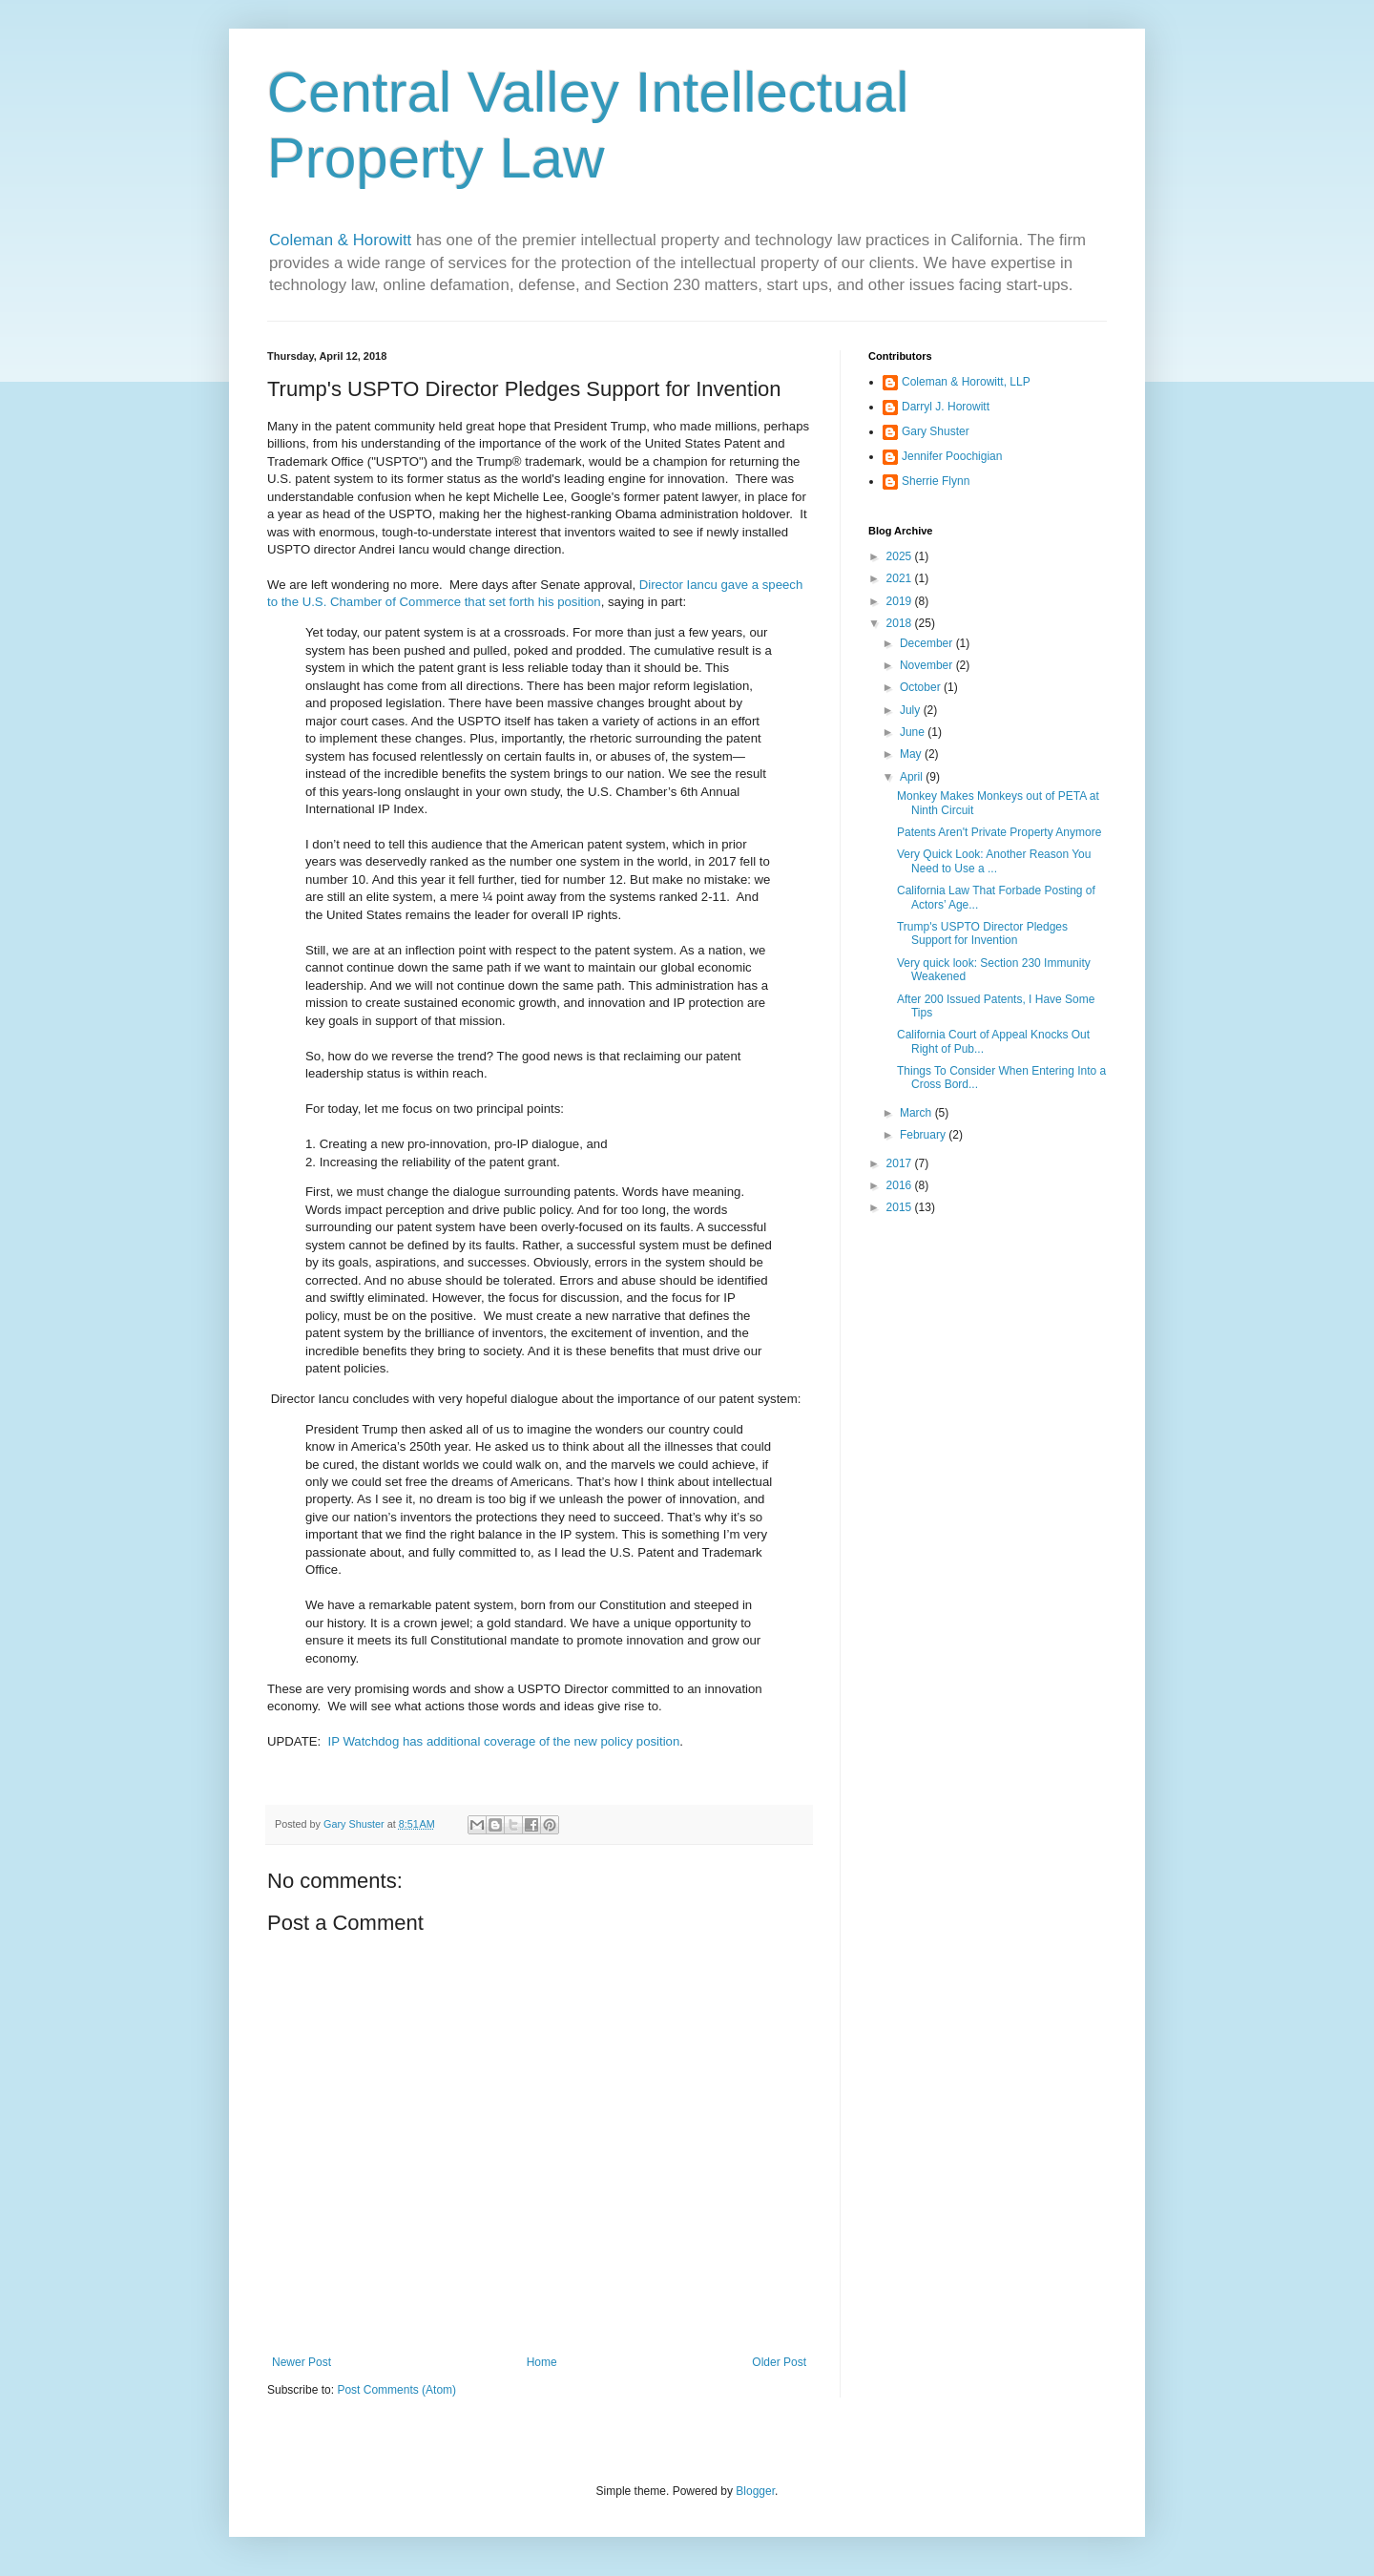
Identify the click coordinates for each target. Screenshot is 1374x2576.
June (913, 732)
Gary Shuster (935, 431)
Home (542, 2362)
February (924, 1134)
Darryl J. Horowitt (945, 406)
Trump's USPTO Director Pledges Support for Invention (982, 933)
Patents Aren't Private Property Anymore (999, 832)
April (913, 777)
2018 (900, 623)
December (928, 643)
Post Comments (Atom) (396, 2390)
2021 (900, 578)
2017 (900, 1163)
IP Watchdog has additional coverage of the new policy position (504, 1741)
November (928, 665)
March (917, 1113)
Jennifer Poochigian (952, 456)
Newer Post (301, 2362)
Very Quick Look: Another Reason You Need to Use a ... (994, 861)
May (912, 754)
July (912, 710)
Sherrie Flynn (935, 481)
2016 (900, 1185)
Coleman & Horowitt (342, 240)
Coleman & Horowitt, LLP (966, 381)
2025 (900, 556)
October (922, 687)
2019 (900, 601)
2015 (900, 1207)
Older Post (779, 2362)
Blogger (755, 2491)
